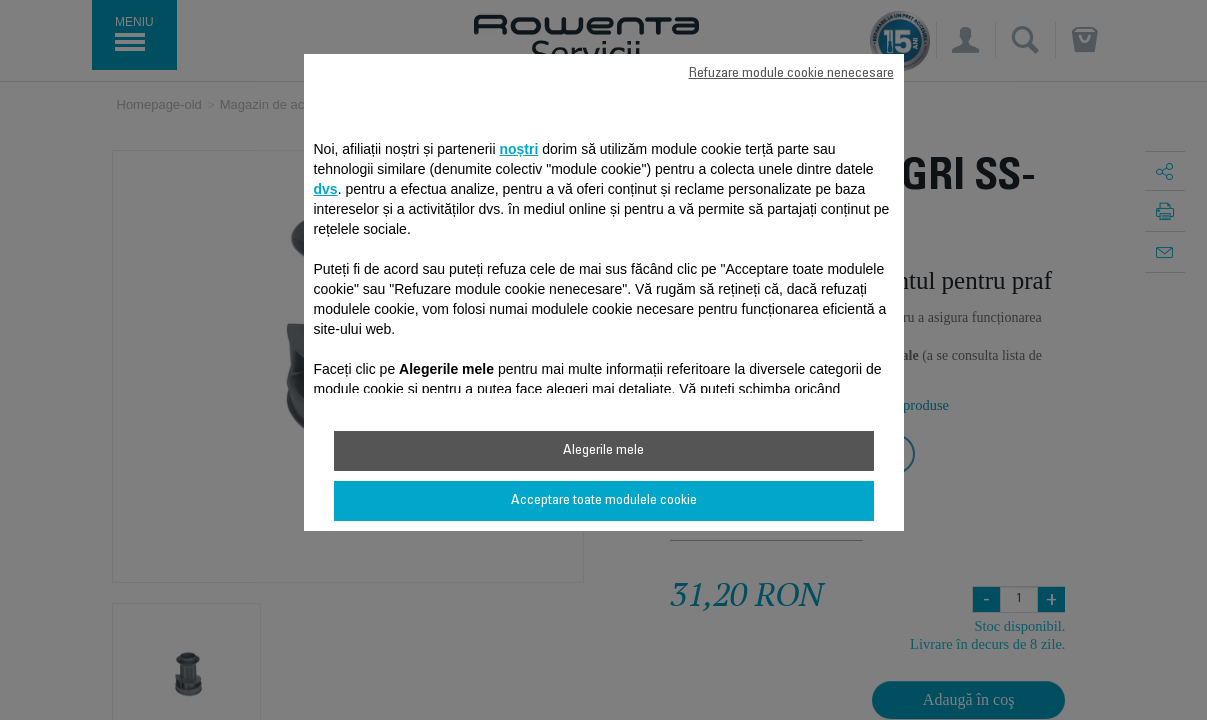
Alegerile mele (603, 451)
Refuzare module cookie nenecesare (791, 74)
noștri (518, 149)
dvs (326, 189)
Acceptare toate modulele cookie (604, 501)
